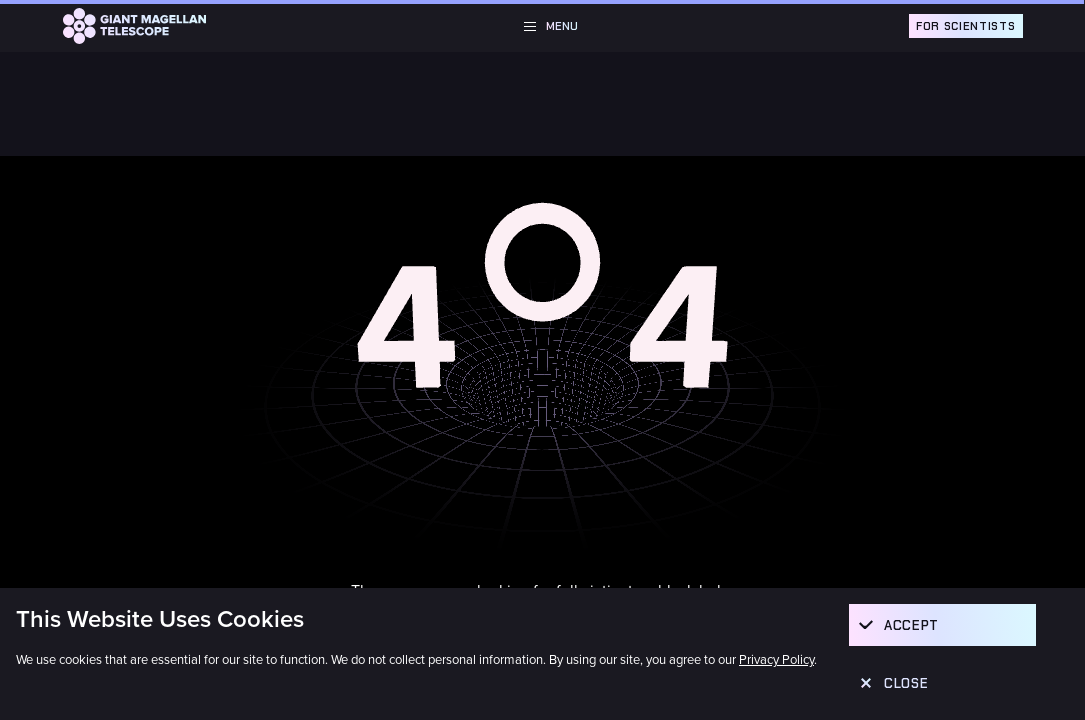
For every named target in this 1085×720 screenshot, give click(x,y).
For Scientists (965, 26)
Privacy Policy (776, 660)
